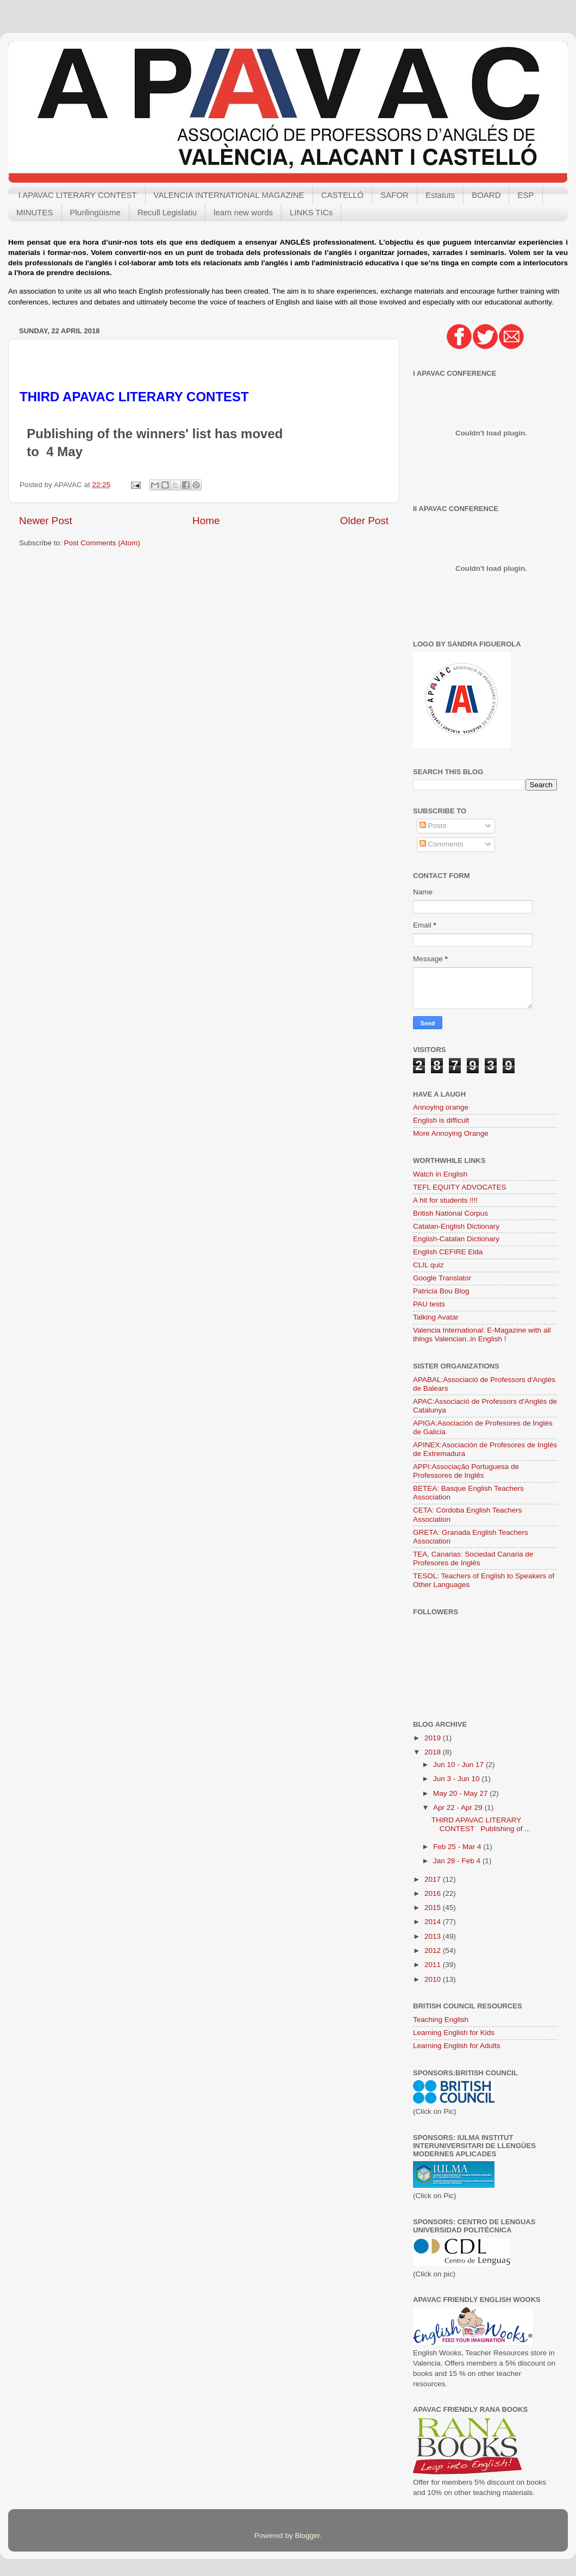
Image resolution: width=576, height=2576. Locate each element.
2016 (433, 1893)
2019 (433, 1738)
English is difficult (441, 1120)
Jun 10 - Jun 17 (459, 1764)
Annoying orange (440, 1107)
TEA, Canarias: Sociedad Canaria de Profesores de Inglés (473, 1558)
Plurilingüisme (95, 212)
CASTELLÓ (342, 195)
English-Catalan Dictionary (456, 1239)
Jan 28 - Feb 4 (458, 1861)
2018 (433, 1752)
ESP (525, 195)
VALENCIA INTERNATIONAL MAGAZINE (229, 195)
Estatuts (440, 195)
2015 (433, 1907)
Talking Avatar (436, 1317)
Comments (442, 844)
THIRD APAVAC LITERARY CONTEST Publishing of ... (481, 1824)
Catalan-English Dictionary (456, 1226)
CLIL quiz (428, 1265)
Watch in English (440, 1174)
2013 (433, 1936)
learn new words (243, 212)
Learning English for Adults (456, 2046)
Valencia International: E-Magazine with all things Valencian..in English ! (481, 1334)
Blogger (307, 2535)
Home (206, 520)
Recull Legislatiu (167, 212)
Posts (433, 826)
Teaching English (440, 2019)
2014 (433, 1922)
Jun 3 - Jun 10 (457, 1779)
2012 (433, 1950)
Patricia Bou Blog (441, 1291)
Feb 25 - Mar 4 (458, 1847)
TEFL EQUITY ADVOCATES (459, 1187)
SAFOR (394, 195)
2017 (433, 1879)
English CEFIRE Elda (448, 1252)
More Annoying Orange (451, 1133)
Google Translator (442, 1278)
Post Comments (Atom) (102, 543)
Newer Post (45, 520)
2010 (433, 1979)
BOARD (486, 195)
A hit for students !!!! (445, 1200)
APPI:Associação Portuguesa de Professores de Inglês (466, 1471)
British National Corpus (450, 1213)
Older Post (364, 520)
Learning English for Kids (453, 2033)
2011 (433, 1965)
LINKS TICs (311, 212)
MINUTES (34, 212)
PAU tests (429, 1304)
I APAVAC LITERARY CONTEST (77, 195)
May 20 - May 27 (461, 1793)
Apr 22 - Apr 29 (459, 1807)
